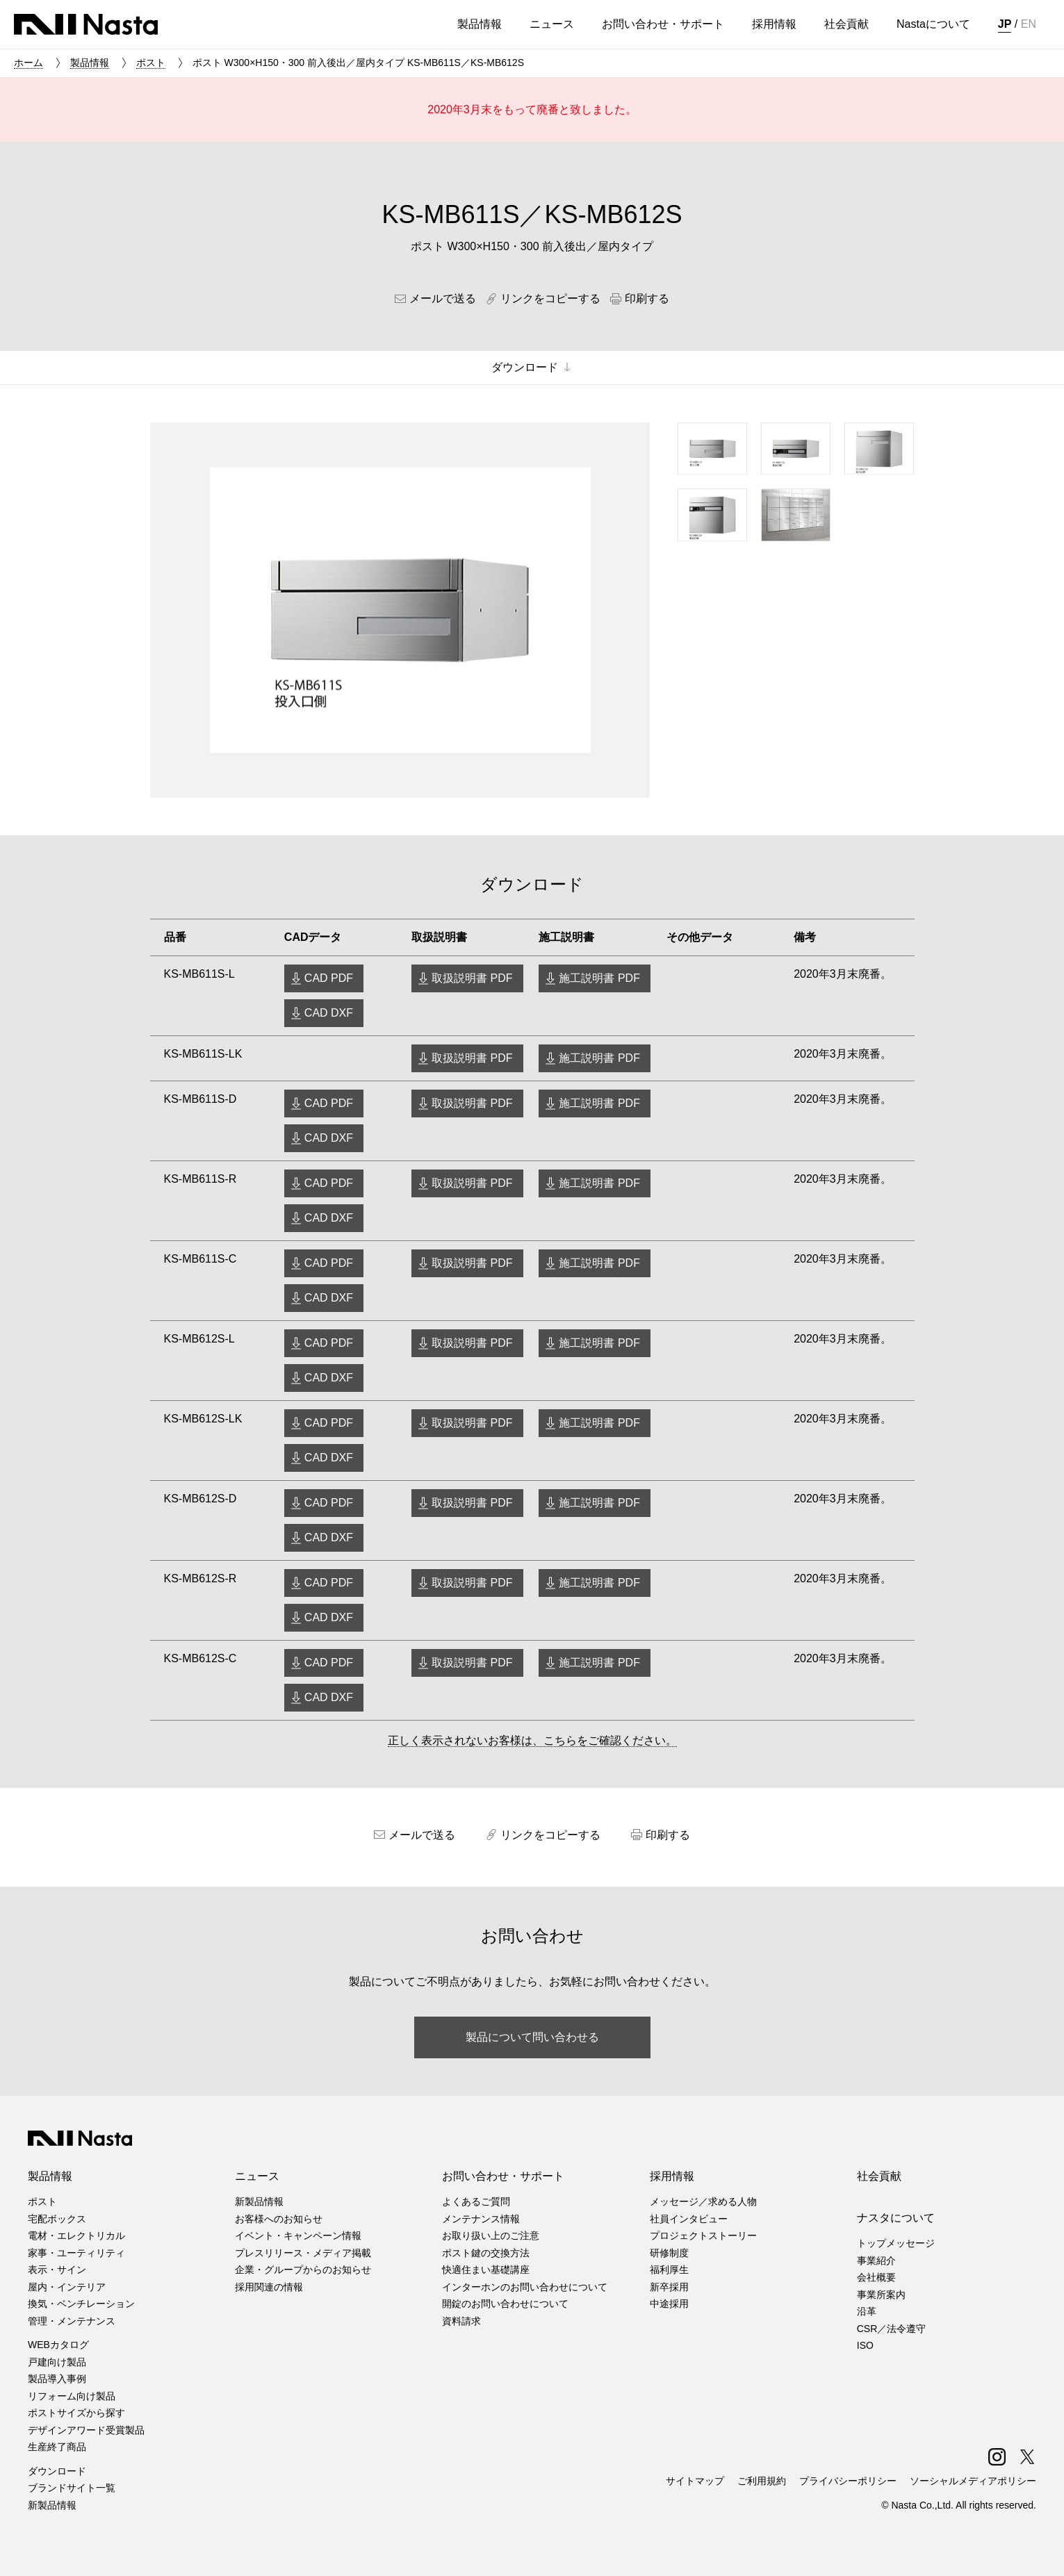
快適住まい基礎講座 (486, 2269)
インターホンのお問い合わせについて (524, 2286)
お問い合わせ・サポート (503, 2176)
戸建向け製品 (57, 2362)
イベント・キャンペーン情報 (298, 2235)
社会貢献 (879, 2176)
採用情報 (672, 2176)
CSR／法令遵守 (891, 2328)
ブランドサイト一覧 (71, 2487)
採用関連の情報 (269, 2286)
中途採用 (669, 2303)
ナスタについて (896, 2218)
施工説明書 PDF (599, 978)
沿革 (866, 2311)
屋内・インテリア (67, 2286)
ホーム (28, 62)
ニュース (257, 2176)
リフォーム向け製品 (71, 2396)
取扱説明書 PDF (472, 978)
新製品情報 (52, 2505)
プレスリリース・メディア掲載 (303, 2252)
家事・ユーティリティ (76, 2252)
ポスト (150, 62)
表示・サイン (57, 2269)
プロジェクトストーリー (703, 2235)
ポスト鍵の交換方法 (486, 2252)
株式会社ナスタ (86, 24)
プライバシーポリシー (848, 2480)
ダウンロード (57, 2471)
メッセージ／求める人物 (703, 2201)
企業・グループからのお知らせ (303, 2269)
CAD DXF (328, 1013)
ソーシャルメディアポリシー (973, 2480)
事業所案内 (881, 2294)
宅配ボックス (57, 2218)
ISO (865, 2345)
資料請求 (461, 2321)
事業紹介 (876, 2260)
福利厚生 (669, 2269)
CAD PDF (328, 978)
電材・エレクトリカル (76, 2235)
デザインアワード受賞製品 (86, 2430)
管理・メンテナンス (71, 2321)
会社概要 (876, 2277)
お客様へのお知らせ (278, 2218)
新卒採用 (669, 2286)
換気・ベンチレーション (81, 2303)
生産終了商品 (57, 2446)
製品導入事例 (57, 2378)
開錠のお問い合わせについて (505, 2303)
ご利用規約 (761, 2480)
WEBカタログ (58, 2344)
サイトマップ (695, 2480)
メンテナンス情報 (481, 2218)
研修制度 (669, 2252)
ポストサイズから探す (76, 2412)
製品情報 (89, 62)
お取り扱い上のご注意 (490, 2235)
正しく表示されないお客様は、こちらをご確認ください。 (532, 1740)
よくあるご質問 (476, 2201)
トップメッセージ (896, 2243)
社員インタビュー (689, 2218)
